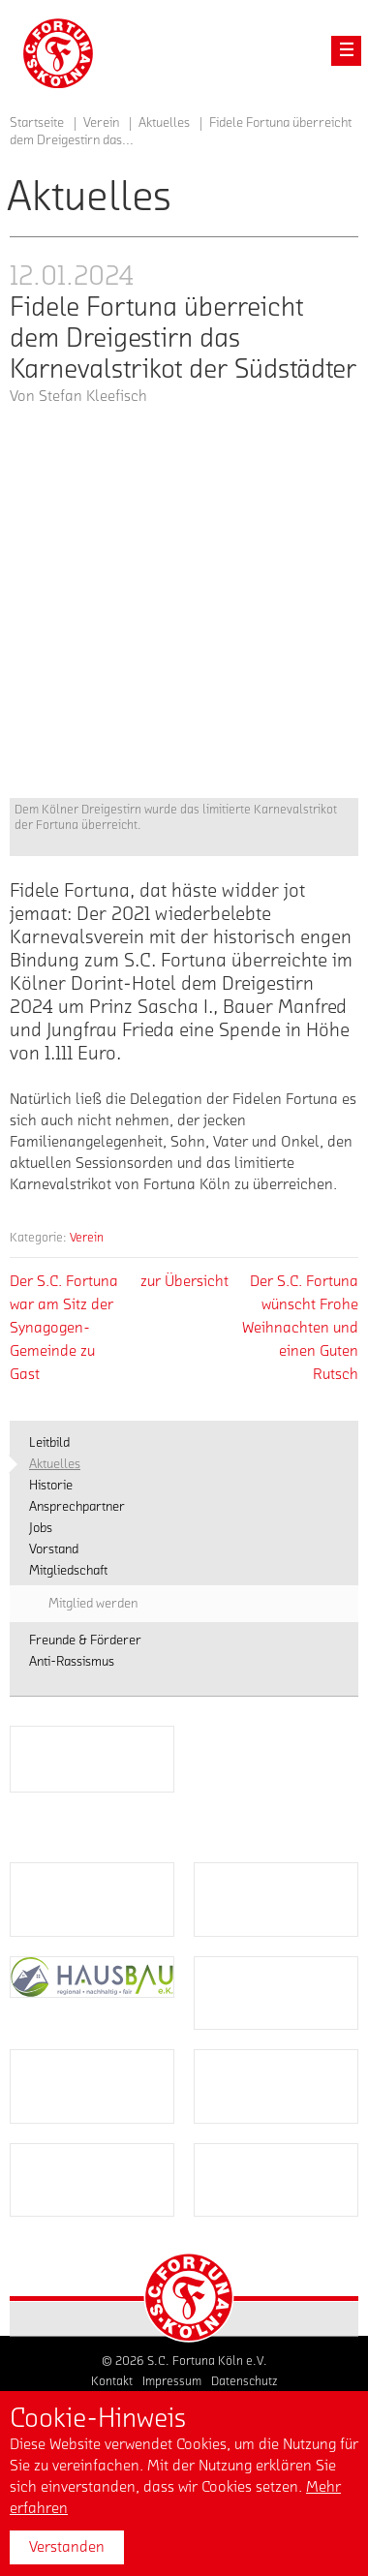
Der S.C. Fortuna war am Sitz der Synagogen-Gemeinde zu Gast (64, 1327)
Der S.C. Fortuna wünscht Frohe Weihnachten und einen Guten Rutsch (300, 1327)
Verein (87, 1237)
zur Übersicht (184, 1281)
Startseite (37, 123)
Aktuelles (164, 123)
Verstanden (67, 2547)
